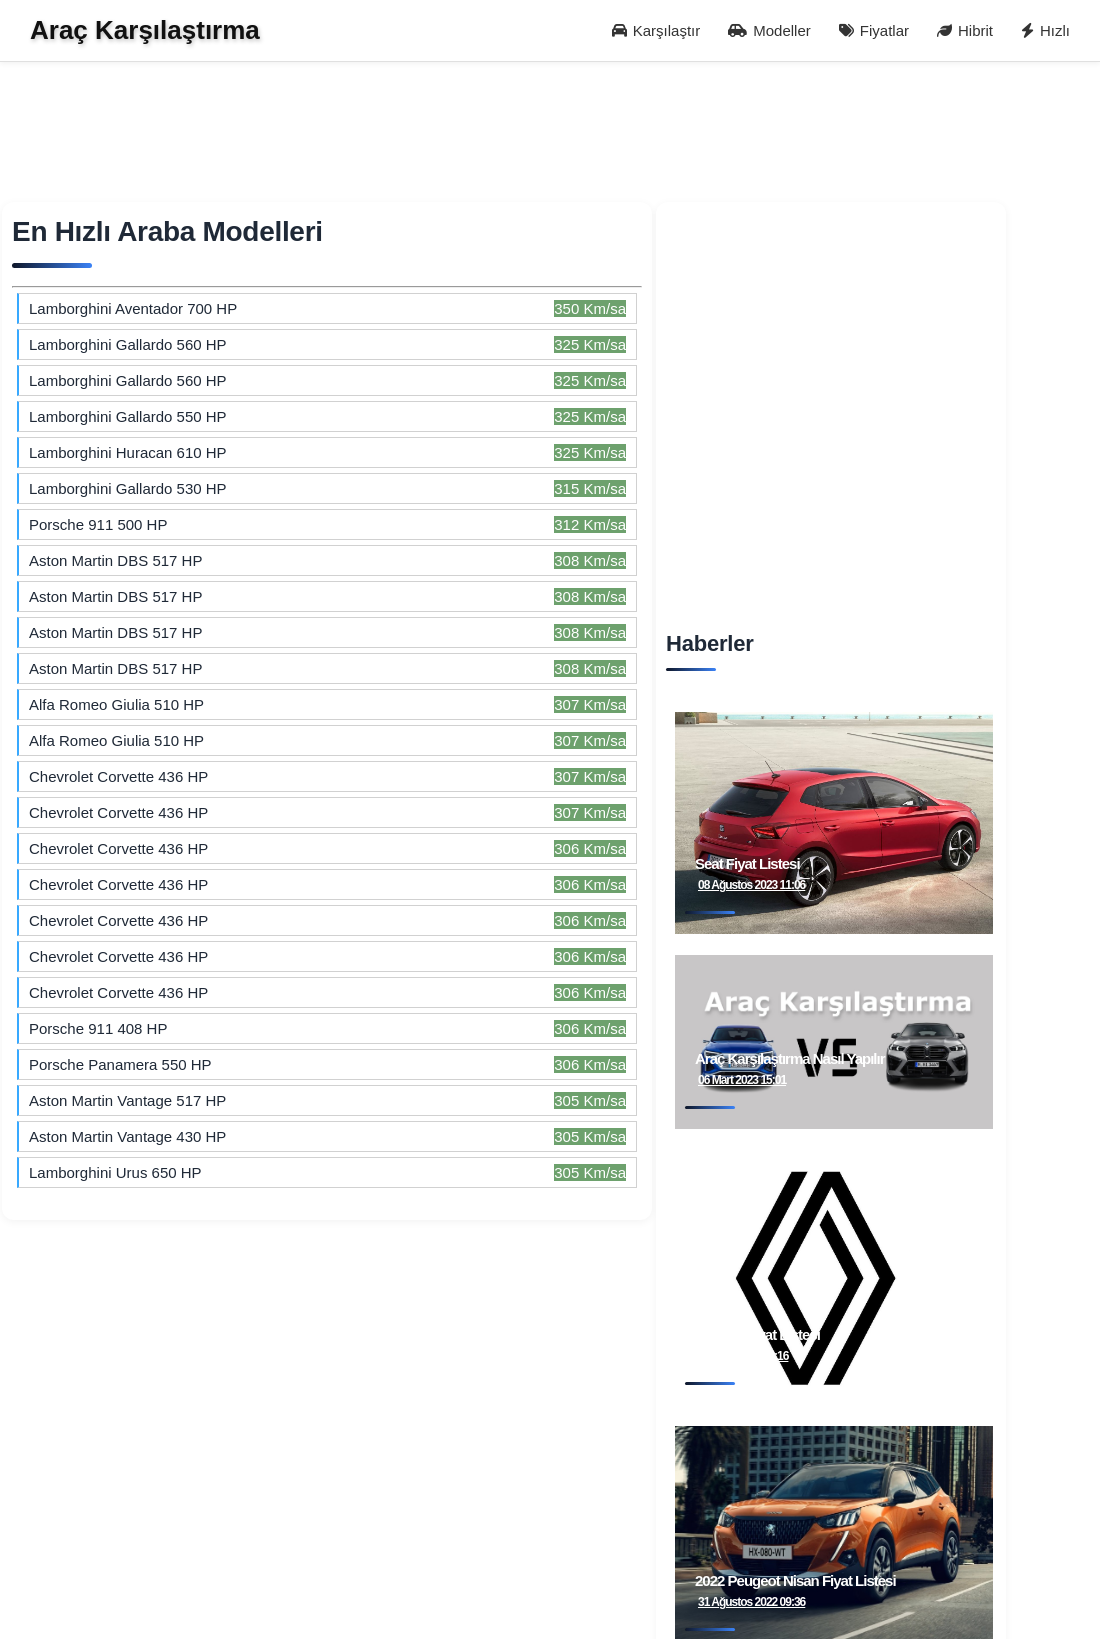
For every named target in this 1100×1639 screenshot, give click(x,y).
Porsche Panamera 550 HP (120, 1064)
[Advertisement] (522, 145)
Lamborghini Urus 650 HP (115, 1172)
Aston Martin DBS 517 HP (115, 632)
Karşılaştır (656, 30)
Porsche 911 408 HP (98, 1028)
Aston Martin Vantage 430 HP (127, 1136)
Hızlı (1045, 30)
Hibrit (965, 30)
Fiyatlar (874, 30)
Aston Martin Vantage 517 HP (127, 1100)
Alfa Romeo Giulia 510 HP (116, 704)
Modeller (769, 30)
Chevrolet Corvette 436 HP (118, 776)
